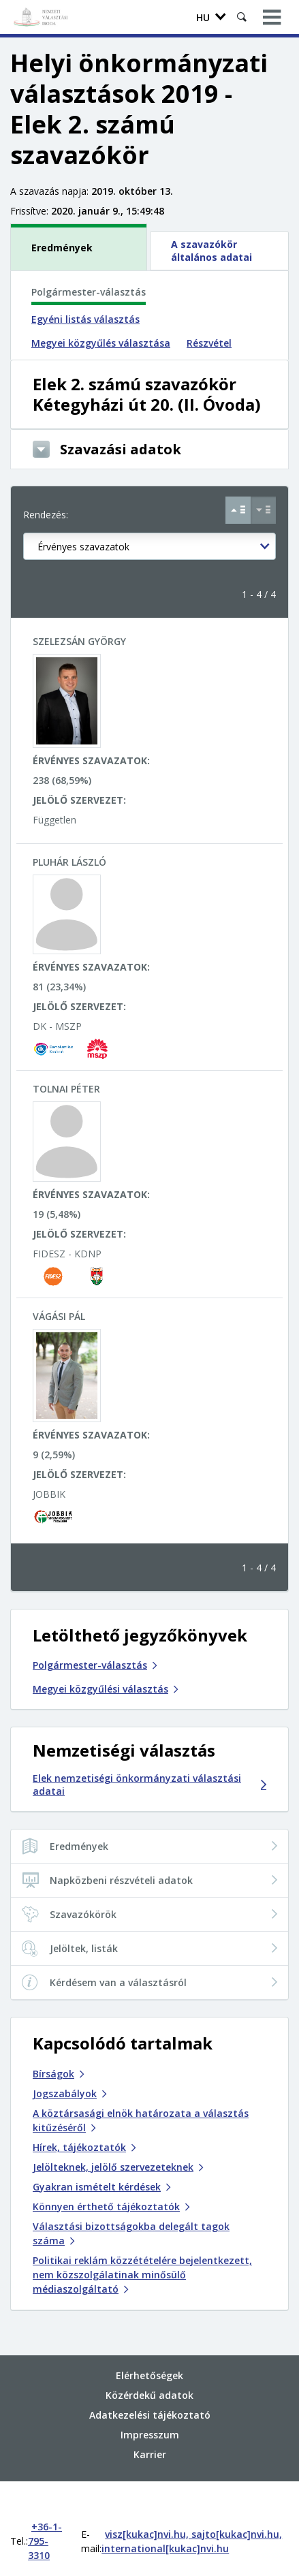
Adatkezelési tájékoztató (149, 2387)
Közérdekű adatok (149, 2367)
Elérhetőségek (149, 2347)
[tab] (80, 246)
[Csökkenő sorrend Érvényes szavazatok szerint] (263, 510)
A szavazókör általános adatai (211, 251)
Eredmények (62, 247)
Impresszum (150, 2406)
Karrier (149, 2426)
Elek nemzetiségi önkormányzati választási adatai (149, 1784)
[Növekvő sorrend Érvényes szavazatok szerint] (238, 510)
